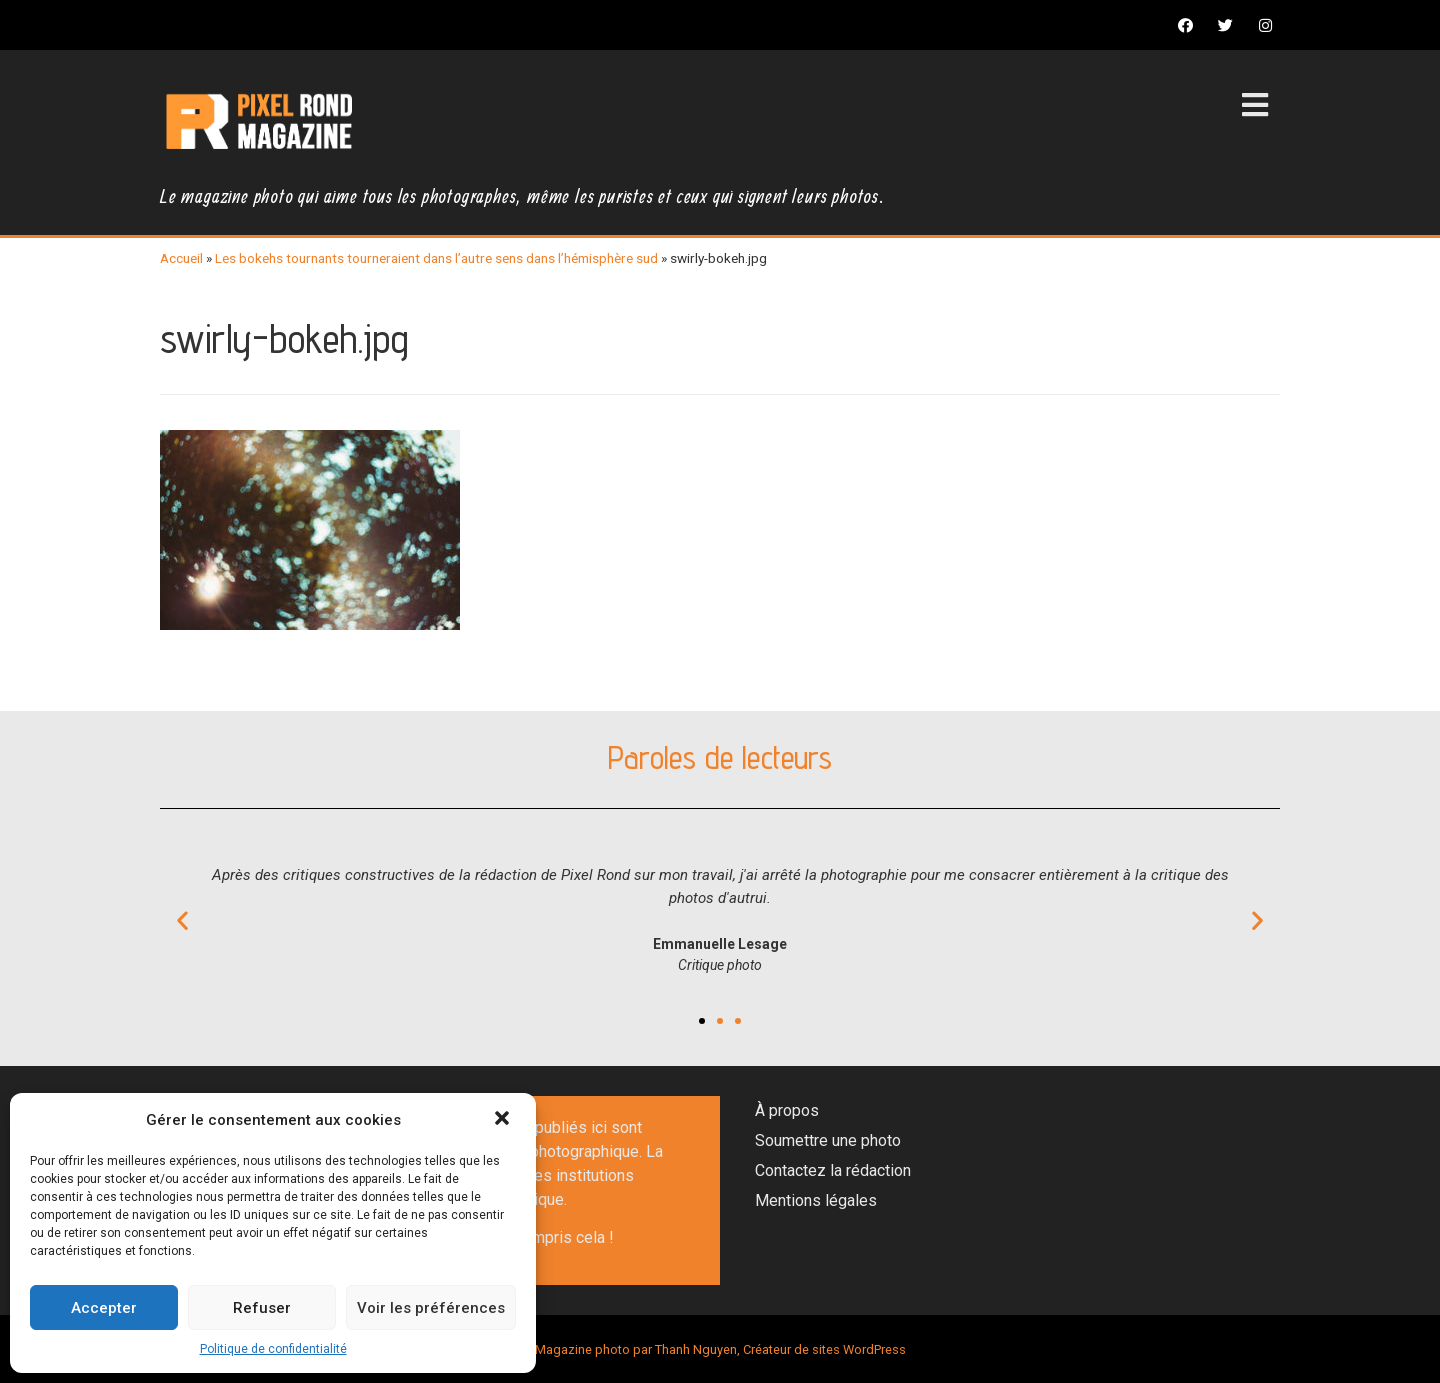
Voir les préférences (431, 1308)
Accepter (104, 1308)
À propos (787, 1110)
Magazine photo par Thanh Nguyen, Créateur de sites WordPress (720, 1349)
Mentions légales (816, 1200)
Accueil (181, 258)
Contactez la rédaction (833, 1170)
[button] (504, 1120)
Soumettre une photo (828, 1140)
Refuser (262, 1308)
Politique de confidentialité (273, 1349)
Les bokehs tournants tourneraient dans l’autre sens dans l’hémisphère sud (436, 258)
